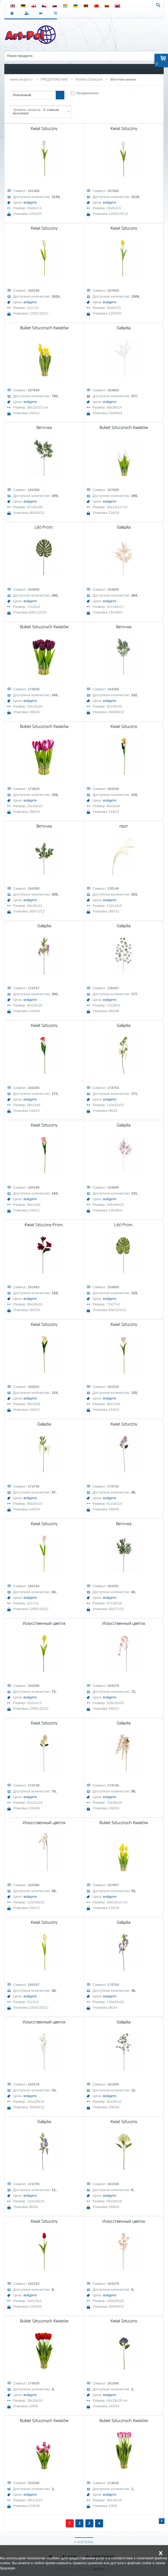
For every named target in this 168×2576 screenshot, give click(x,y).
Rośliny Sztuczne (89, 79)
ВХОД (27, 13)
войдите (30, 202)
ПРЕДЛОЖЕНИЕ (54, 79)
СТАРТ (13, 13)
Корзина (57, 13)
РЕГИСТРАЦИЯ (42, 13)
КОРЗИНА (85, 2541)
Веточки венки (123, 79)
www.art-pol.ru (21, 79)
